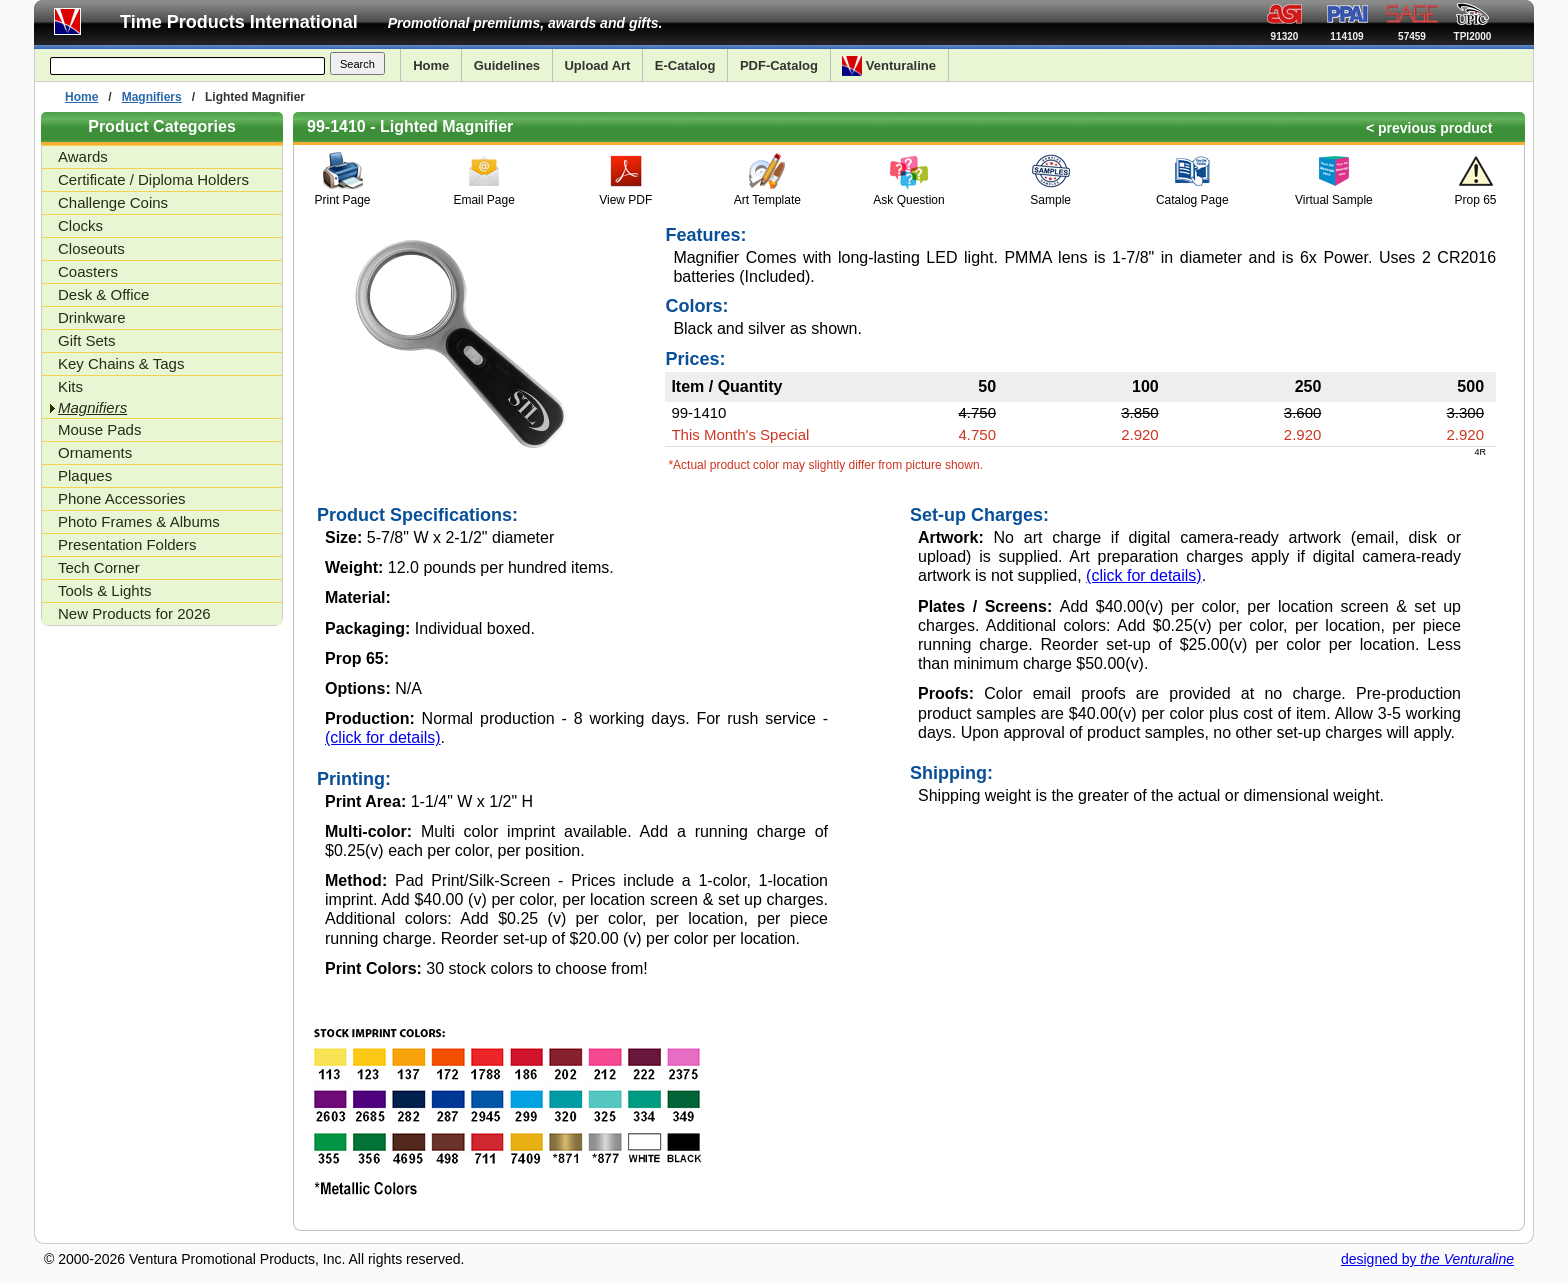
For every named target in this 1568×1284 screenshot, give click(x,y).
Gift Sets (87, 340)
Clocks (80, 225)
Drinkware (92, 317)
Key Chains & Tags (121, 363)
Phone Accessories (122, 498)
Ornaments (95, 452)
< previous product (1429, 128)
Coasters (88, 271)
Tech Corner (99, 567)
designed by (1427, 1259)
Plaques (85, 475)
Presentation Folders (127, 544)
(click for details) (383, 737)
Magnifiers (152, 97)
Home (431, 65)
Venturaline (889, 66)
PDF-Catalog (779, 65)
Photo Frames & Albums (139, 521)
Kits (70, 386)
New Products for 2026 (134, 613)
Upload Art (597, 65)
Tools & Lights (104, 590)
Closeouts (91, 248)
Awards (83, 156)
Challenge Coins (113, 202)
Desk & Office (103, 294)
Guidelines (507, 65)
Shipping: (951, 773)
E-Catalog (685, 65)
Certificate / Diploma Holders (153, 179)
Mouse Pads (99, 429)
